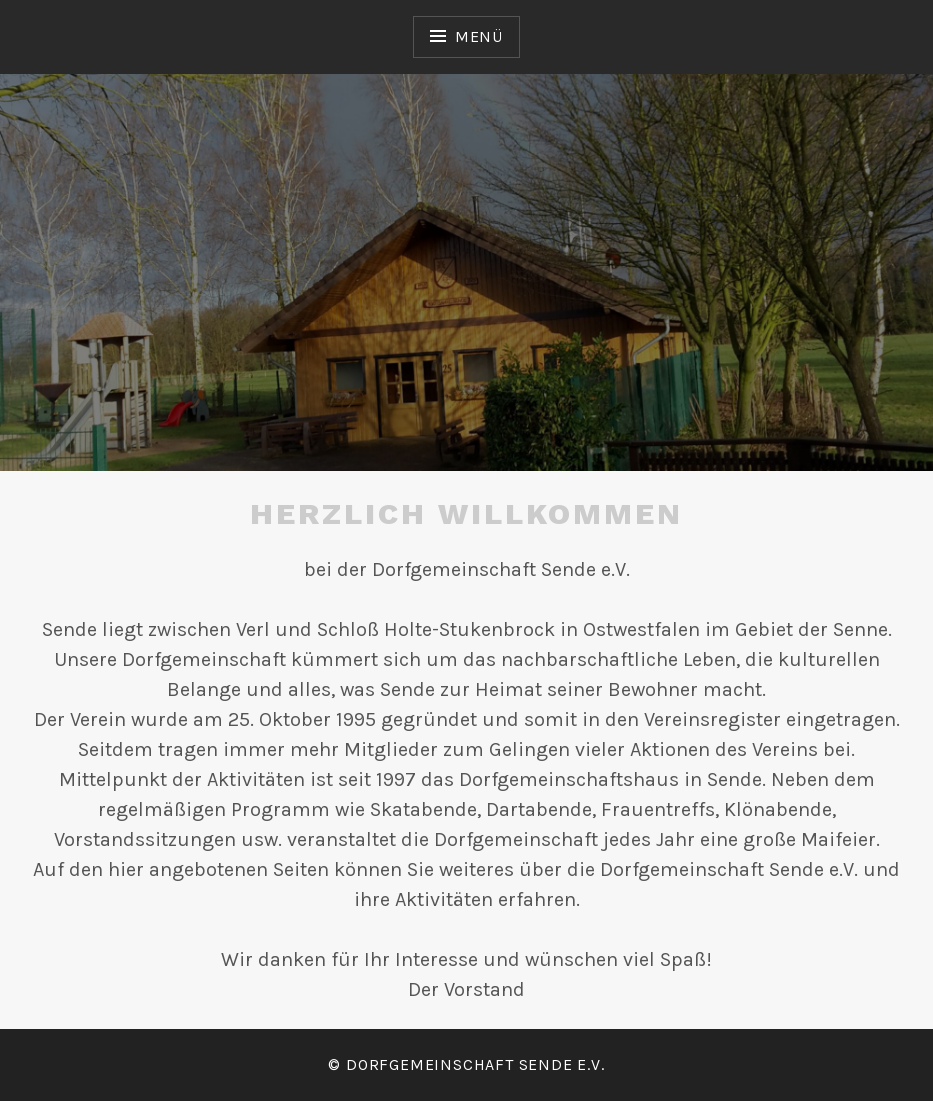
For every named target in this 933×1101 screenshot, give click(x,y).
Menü (479, 36)
